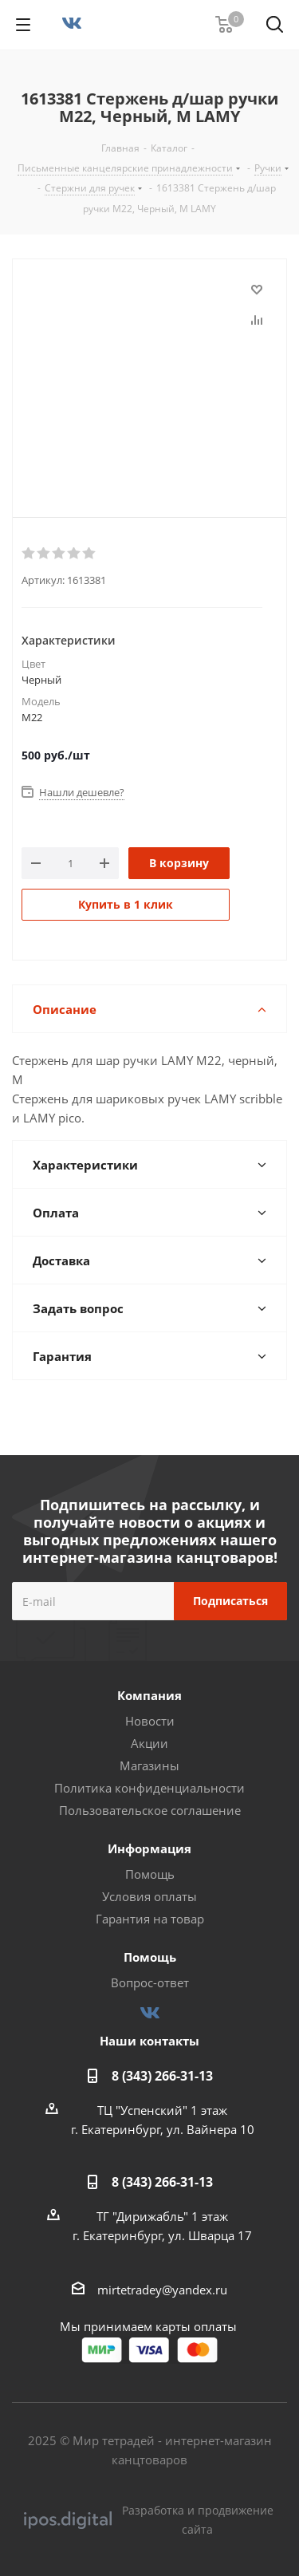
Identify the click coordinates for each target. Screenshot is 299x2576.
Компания (149, 1695)
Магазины (149, 1765)
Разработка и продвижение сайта (148, 2520)
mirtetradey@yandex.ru (162, 2290)
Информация (149, 1848)
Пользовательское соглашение (150, 1810)
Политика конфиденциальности (149, 1788)
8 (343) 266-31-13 (162, 2076)
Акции (149, 1743)
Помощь (150, 1874)
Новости (150, 1721)
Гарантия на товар (150, 1919)
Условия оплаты (149, 1896)
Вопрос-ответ (150, 1982)
